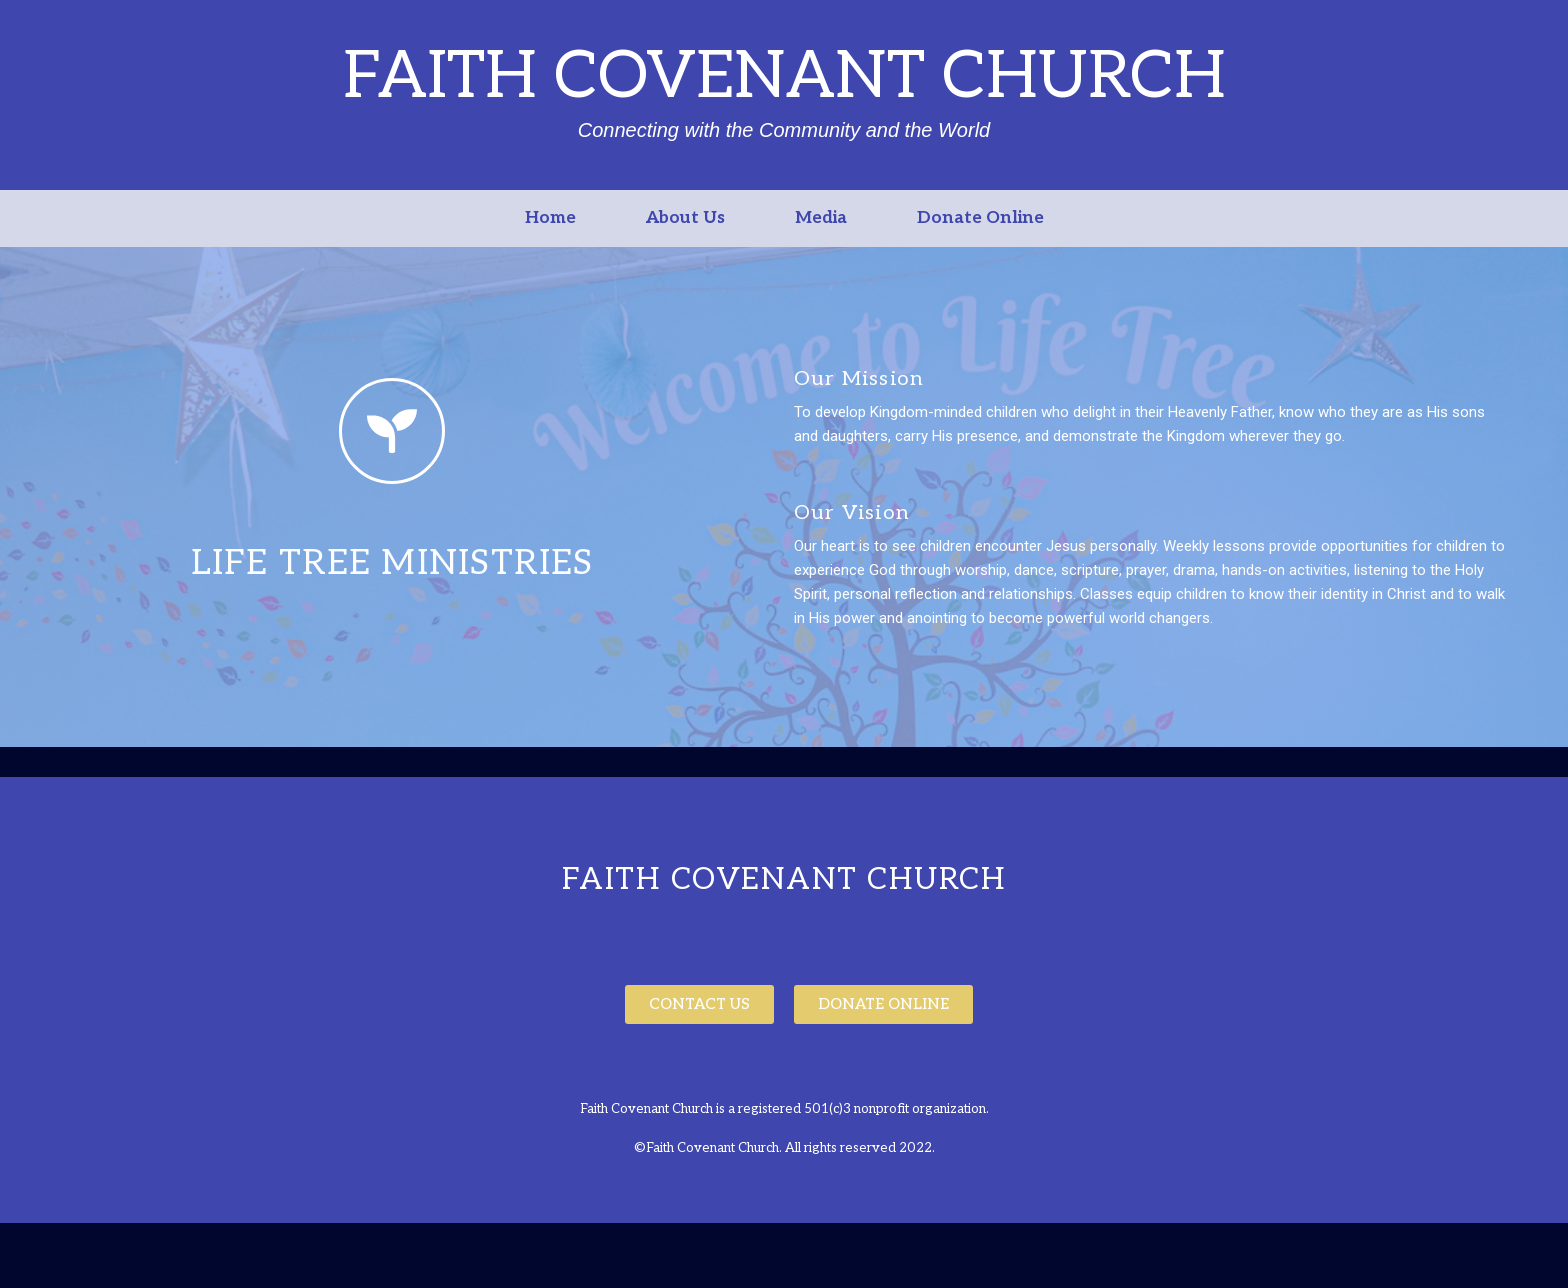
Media (821, 218)
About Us (685, 218)
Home (550, 218)
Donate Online (980, 218)
